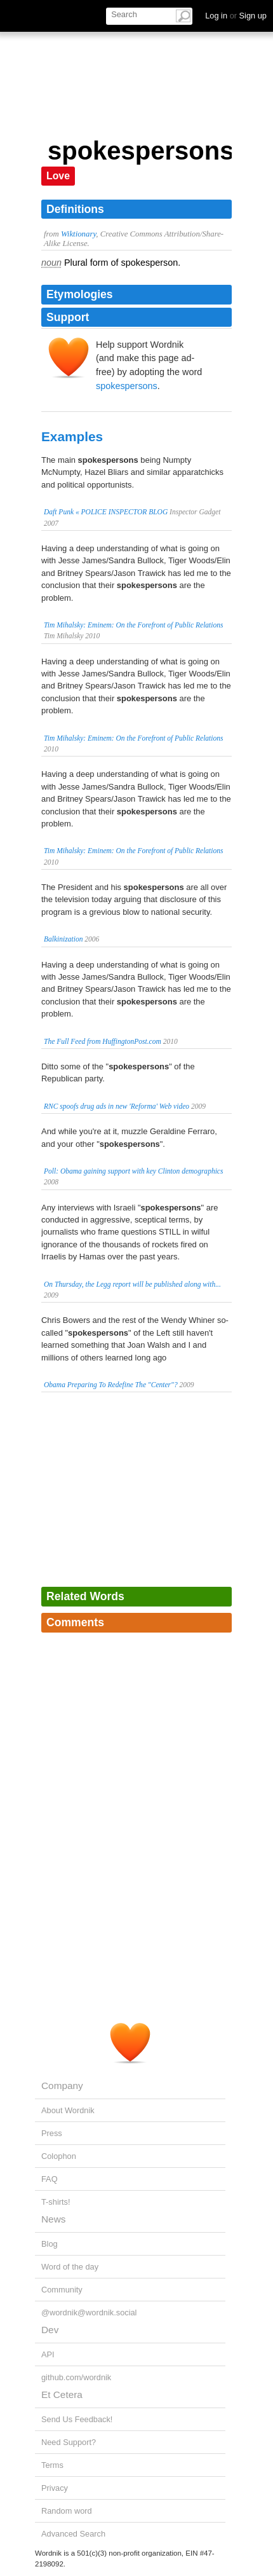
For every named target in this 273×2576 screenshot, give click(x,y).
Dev (49, 2329)
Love (58, 175)
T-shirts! (55, 2202)
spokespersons (126, 386)
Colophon (58, 2156)
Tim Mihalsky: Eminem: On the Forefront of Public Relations (133, 625)
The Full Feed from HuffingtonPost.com (102, 1041)
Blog (49, 2244)
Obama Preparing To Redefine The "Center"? (111, 1384)
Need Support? (68, 2442)
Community (62, 2289)
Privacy (54, 2488)
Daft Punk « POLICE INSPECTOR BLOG (106, 512)
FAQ (49, 2179)
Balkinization (63, 939)
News (53, 2219)
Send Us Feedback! (76, 2419)
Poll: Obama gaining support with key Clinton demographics (133, 1171)
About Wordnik (68, 2110)
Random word (66, 2511)
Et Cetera (62, 2394)
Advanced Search (73, 2533)
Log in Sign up (236, 15)
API (48, 2354)
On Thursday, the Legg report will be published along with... (132, 1284)
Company (62, 2085)
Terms (52, 2465)
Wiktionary (78, 234)
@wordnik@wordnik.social (88, 2312)
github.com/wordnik (76, 2377)
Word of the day (69, 2266)
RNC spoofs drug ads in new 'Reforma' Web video (116, 1106)
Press (51, 2133)
